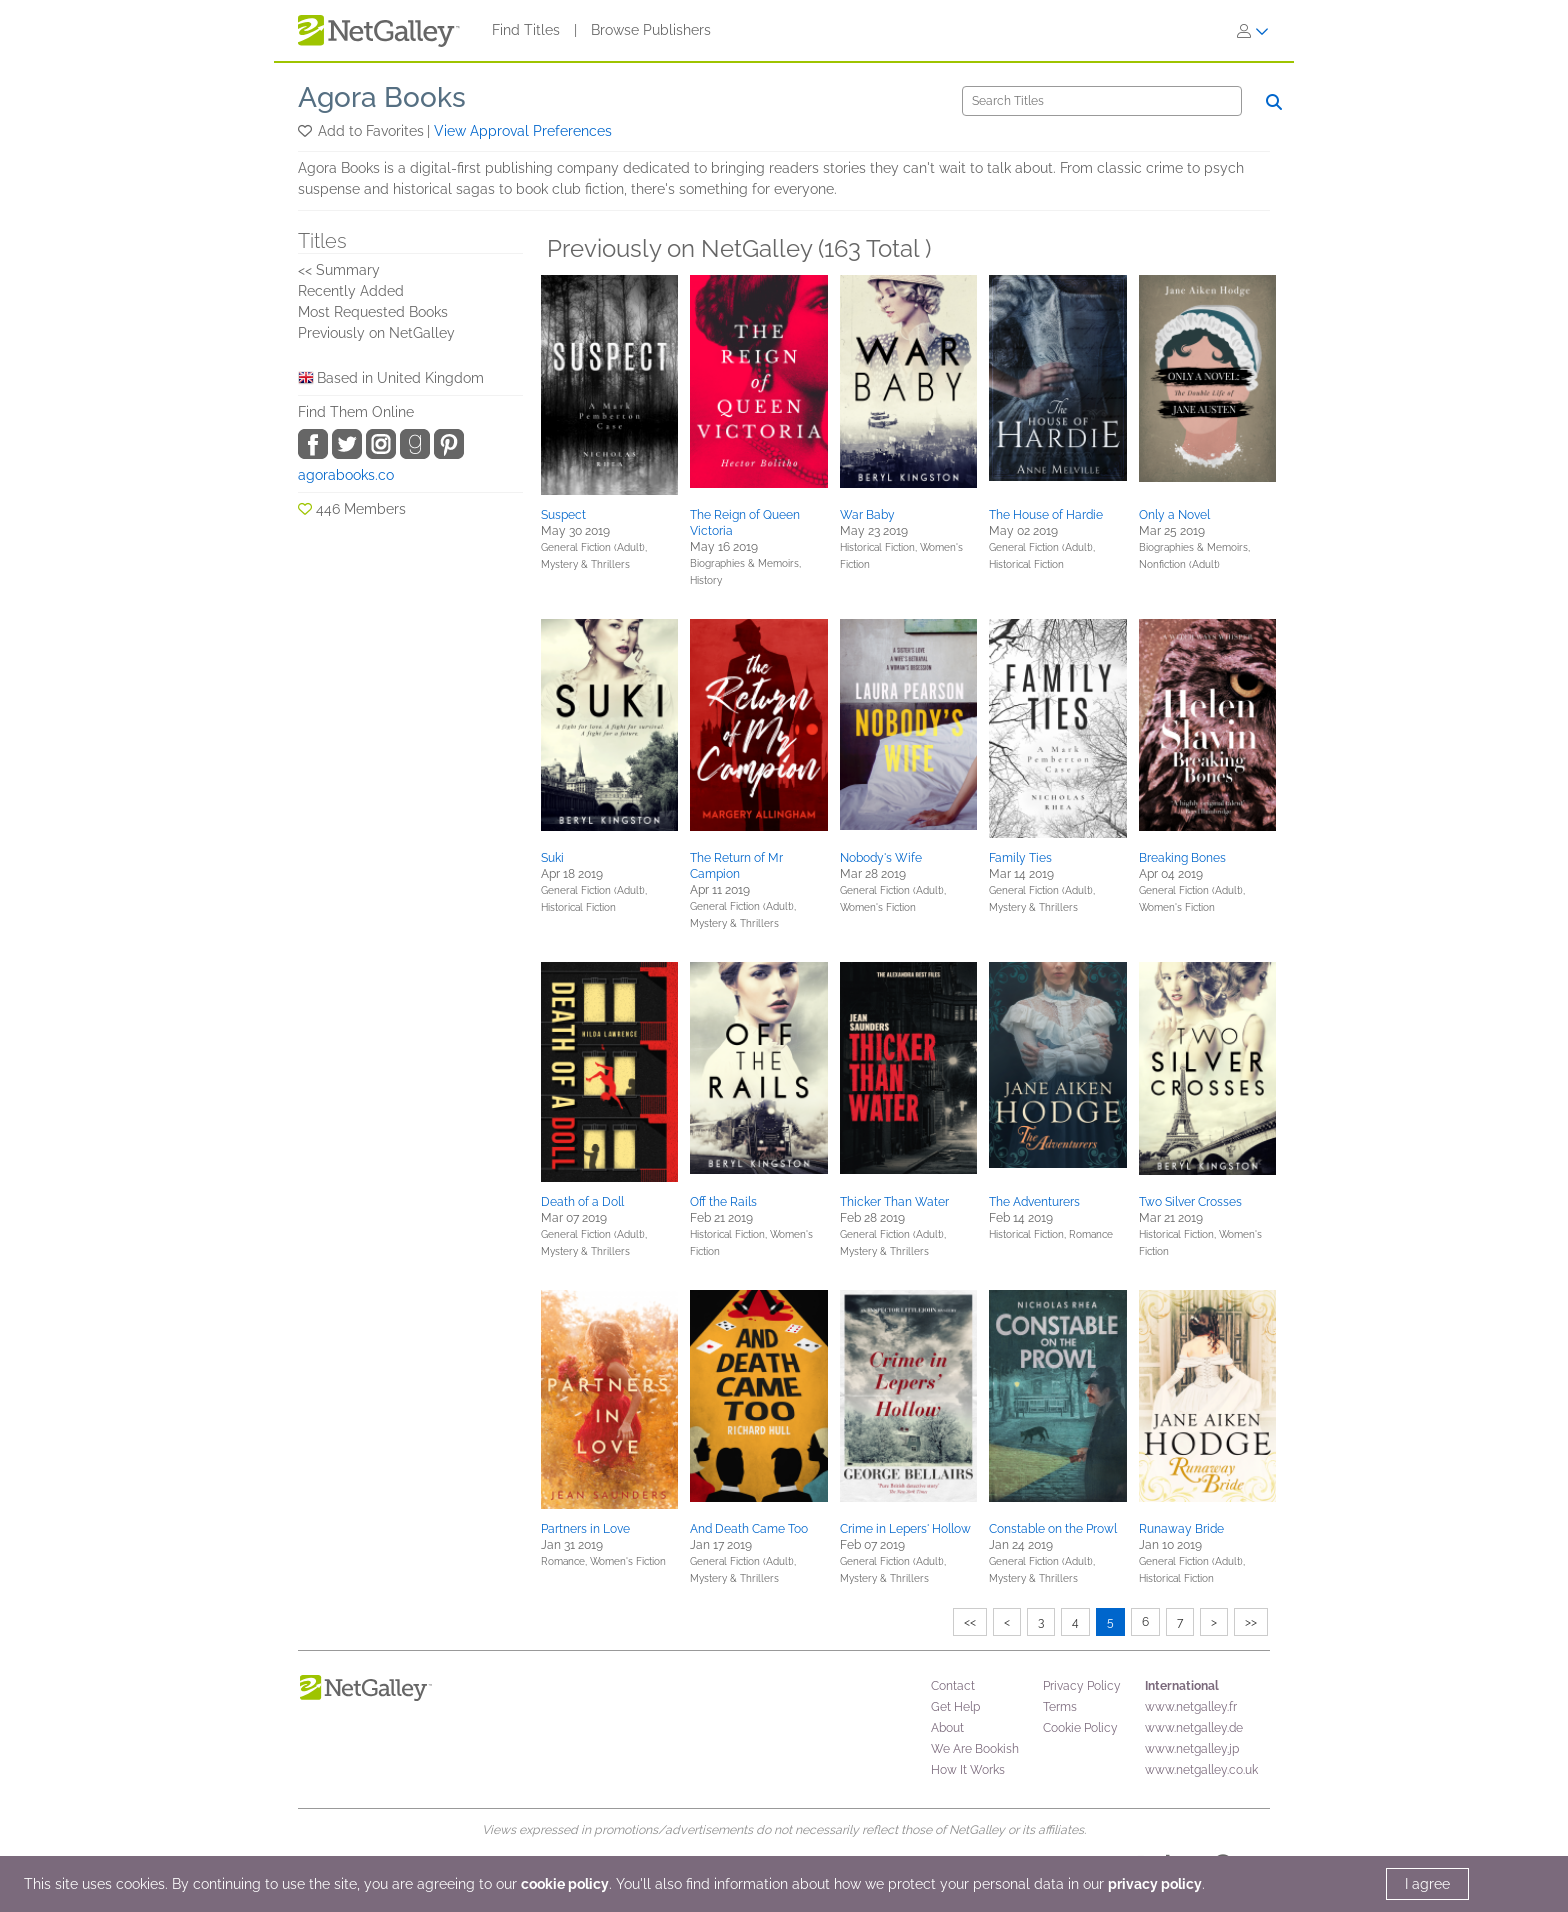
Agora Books (382, 97)
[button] (306, 131)
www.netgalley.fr (1191, 1707)
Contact (953, 1686)
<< (970, 1622)
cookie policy (565, 1884)
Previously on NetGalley (376, 333)
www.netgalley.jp (1192, 1749)
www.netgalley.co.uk (1201, 1770)
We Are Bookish (975, 1749)
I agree (1427, 1884)
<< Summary (339, 270)
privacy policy (1155, 1884)
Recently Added (351, 291)
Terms (1060, 1707)
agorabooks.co (346, 475)
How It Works (968, 1770)
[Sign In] (1253, 31)
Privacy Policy (1082, 1686)
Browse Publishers (651, 30)
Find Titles (526, 30)
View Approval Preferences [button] (523, 131)
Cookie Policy (1080, 1728)
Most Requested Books (373, 312)
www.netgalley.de (1194, 1728)
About (947, 1728)
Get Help (955, 1707)
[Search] (1102, 101)
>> (1251, 1622)
